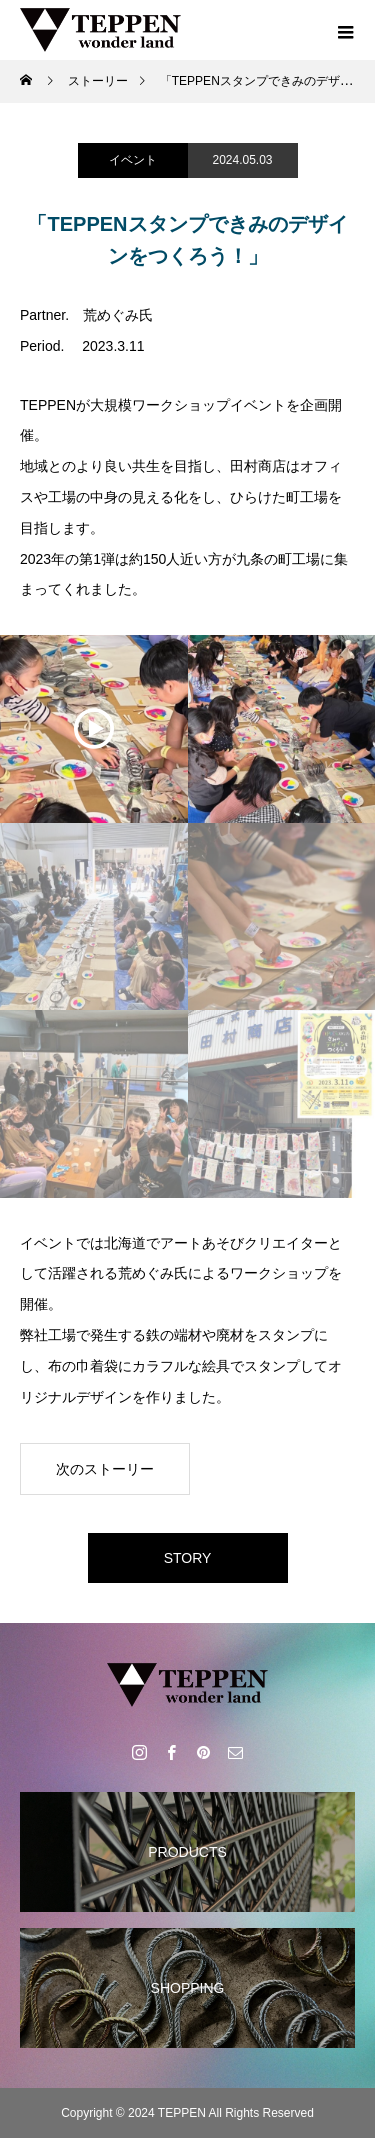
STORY (188, 1558)
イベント (133, 160)
